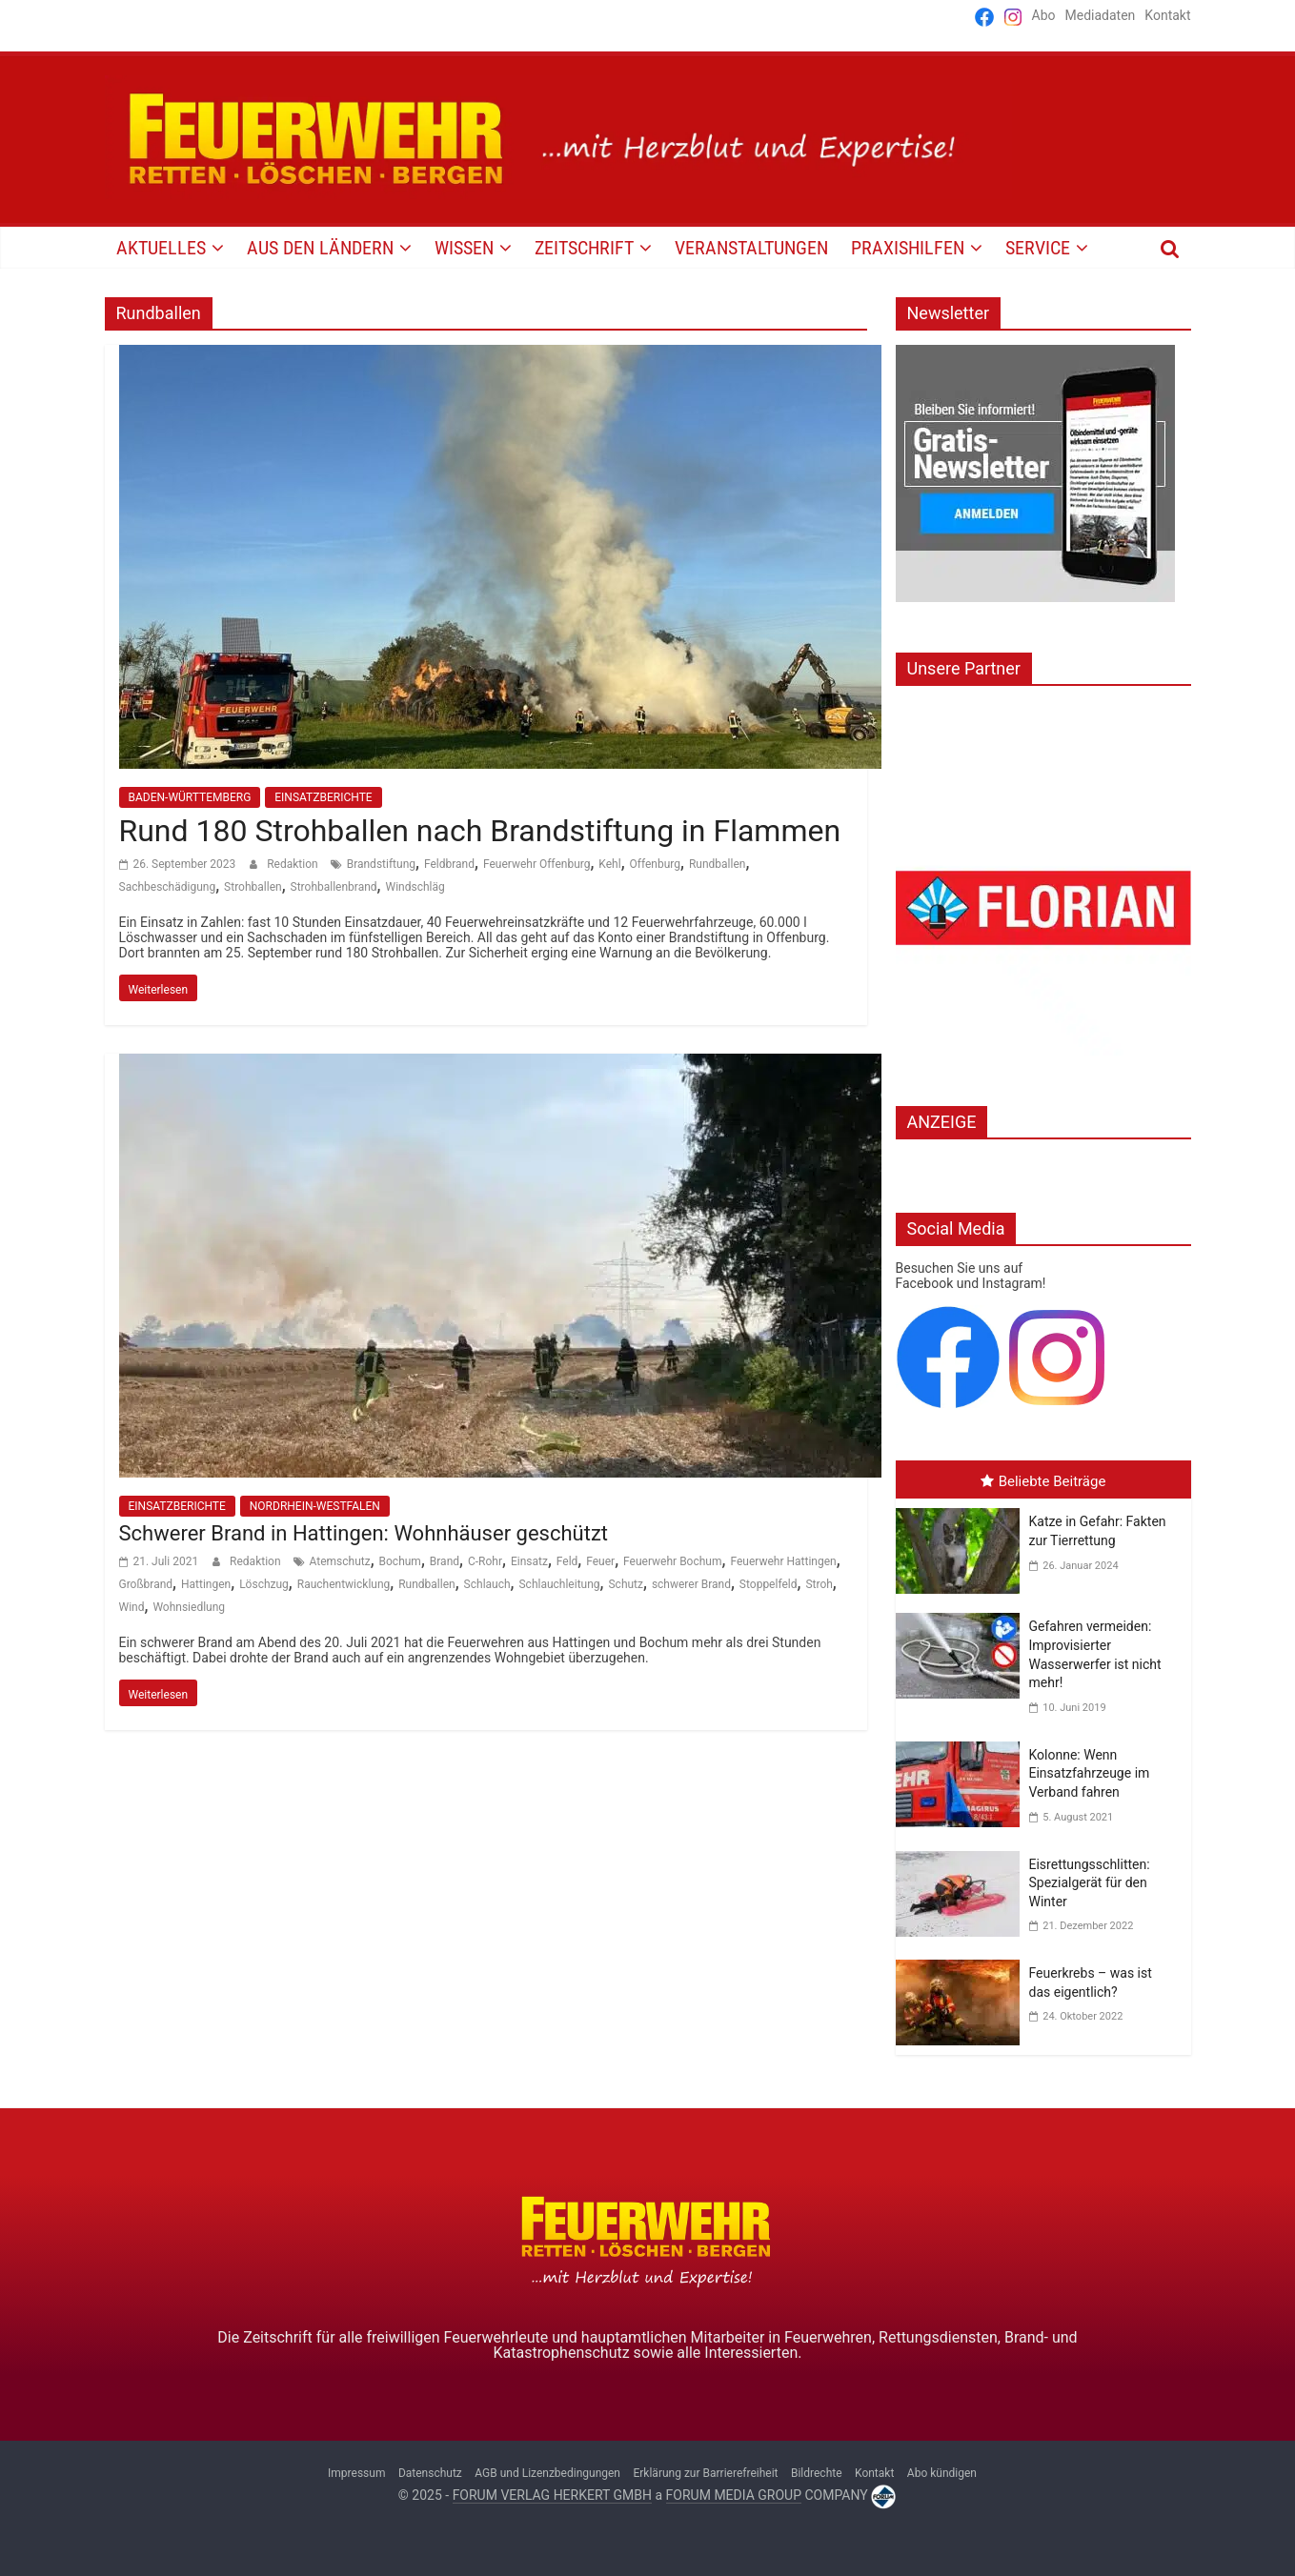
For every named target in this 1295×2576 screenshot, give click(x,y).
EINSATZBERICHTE (323, 797)
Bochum (400, 1561)
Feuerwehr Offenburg (537, 864)
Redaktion (293, 864)
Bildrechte (816, 2473)
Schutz (625, 1584)
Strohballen (253, 887)
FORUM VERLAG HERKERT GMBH (552, 2495)
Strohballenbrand (334, 887)
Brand (444, 1561)
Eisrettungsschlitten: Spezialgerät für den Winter (1089, 1883)
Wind (132, 1607)
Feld (567, 1561)
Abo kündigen (942, 2473)
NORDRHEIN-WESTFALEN (315, 1506)
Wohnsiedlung (188, 1607)
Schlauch (487, 1584)
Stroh (818, 1584)
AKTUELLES (161, 247)
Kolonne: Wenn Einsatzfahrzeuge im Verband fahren (1089, 1773)
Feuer (600, 1561)
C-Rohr (485, 1561)
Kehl (609, 864)
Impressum (356, 2473)
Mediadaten (1100, 15)
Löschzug (264, 1584)
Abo (1044, 15)
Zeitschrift (584, 247)
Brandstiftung (381, 864)
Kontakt (1167, 15)
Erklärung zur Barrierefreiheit (705, 2473)
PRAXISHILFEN (907, 247)
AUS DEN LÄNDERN (320, 247)
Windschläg (414, 887)
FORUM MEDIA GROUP (733, 2495)
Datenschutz (430, 2473)
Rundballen (717, 864)
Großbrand (146, 1584)
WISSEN (464, 247)
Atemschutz (340, 1561)
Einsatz (529, 1561)
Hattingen (206, 1584)
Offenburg (655, 864)
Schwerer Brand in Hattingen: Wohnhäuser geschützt (364, 1533)
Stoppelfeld (768, 1584)
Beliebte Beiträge (1043, 1481)
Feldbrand (449, 864)
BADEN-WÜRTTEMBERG (190, 797)
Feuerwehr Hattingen (783, 1561)
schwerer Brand (691, 1584)
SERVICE (1037, 247)
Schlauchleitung (558, 1584)
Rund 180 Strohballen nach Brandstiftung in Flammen (480, 831)
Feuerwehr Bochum (672, 1561)
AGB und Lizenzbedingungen (547, 2473)
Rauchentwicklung (344, 1584)
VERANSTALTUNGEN (751, 247)
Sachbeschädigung (167, 887)
